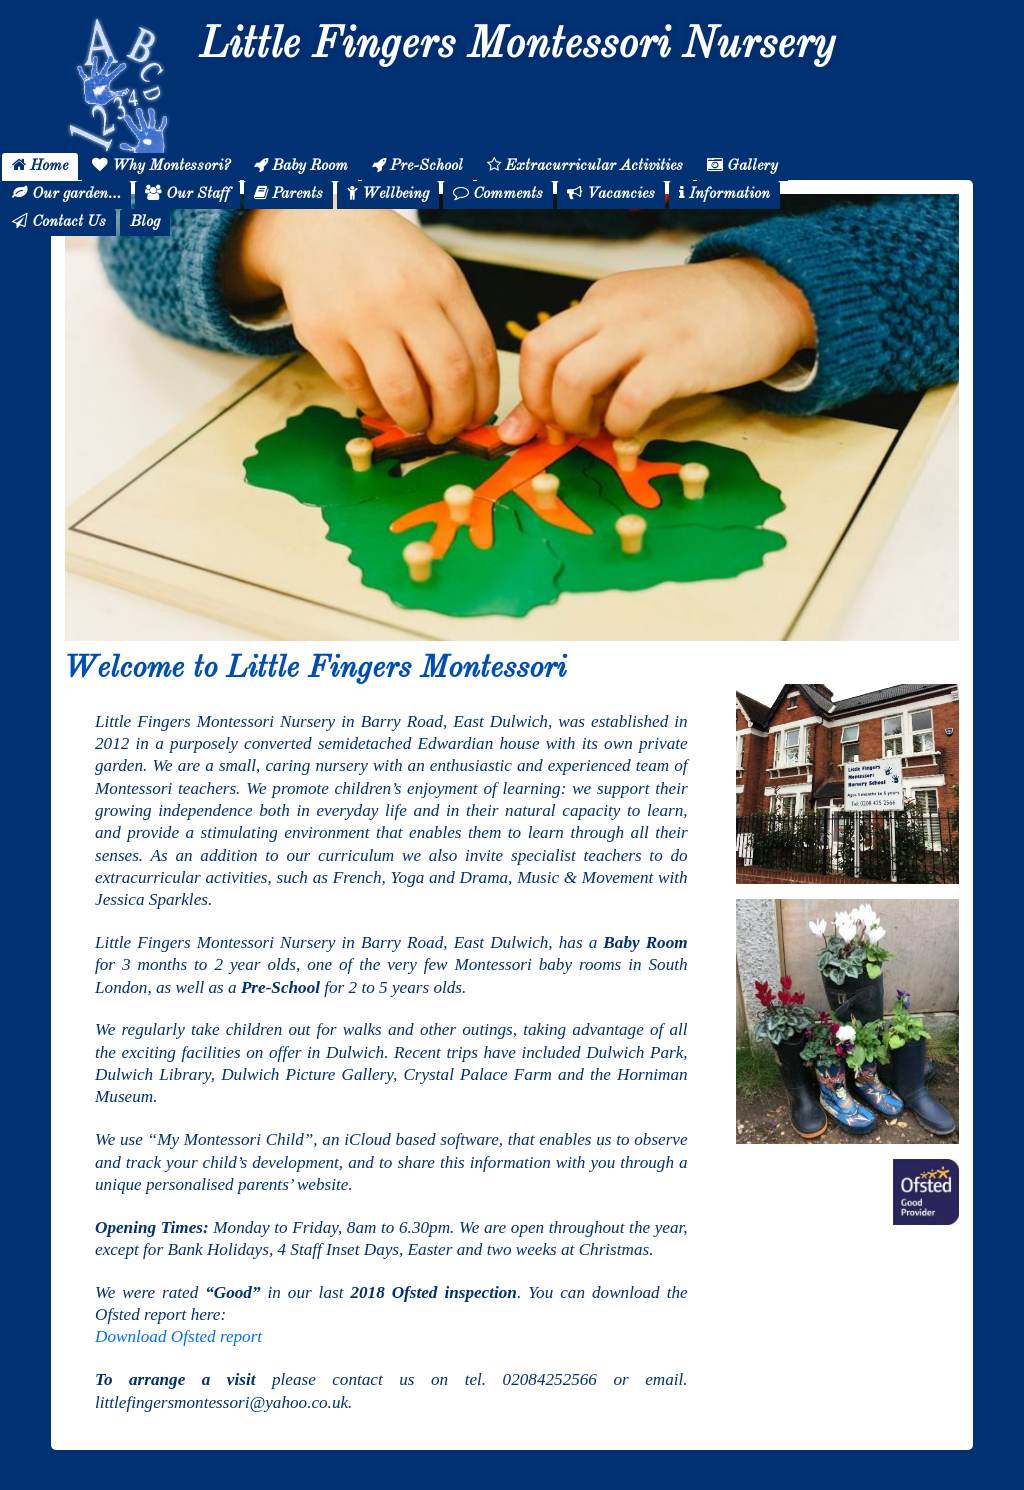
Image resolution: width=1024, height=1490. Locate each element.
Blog (145, 222)
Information (724, 193)
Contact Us (59, 221)
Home (40, 165)
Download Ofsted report (178, 1336)
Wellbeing (388, 193)
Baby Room (301, 165)
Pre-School (417, 165)
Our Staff (187, 193)
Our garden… (66, 193)
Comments (498, 193)
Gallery (742, 165)
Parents (288, 193)
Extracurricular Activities (585, 165)
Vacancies (611, 193)
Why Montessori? (161, 165)
